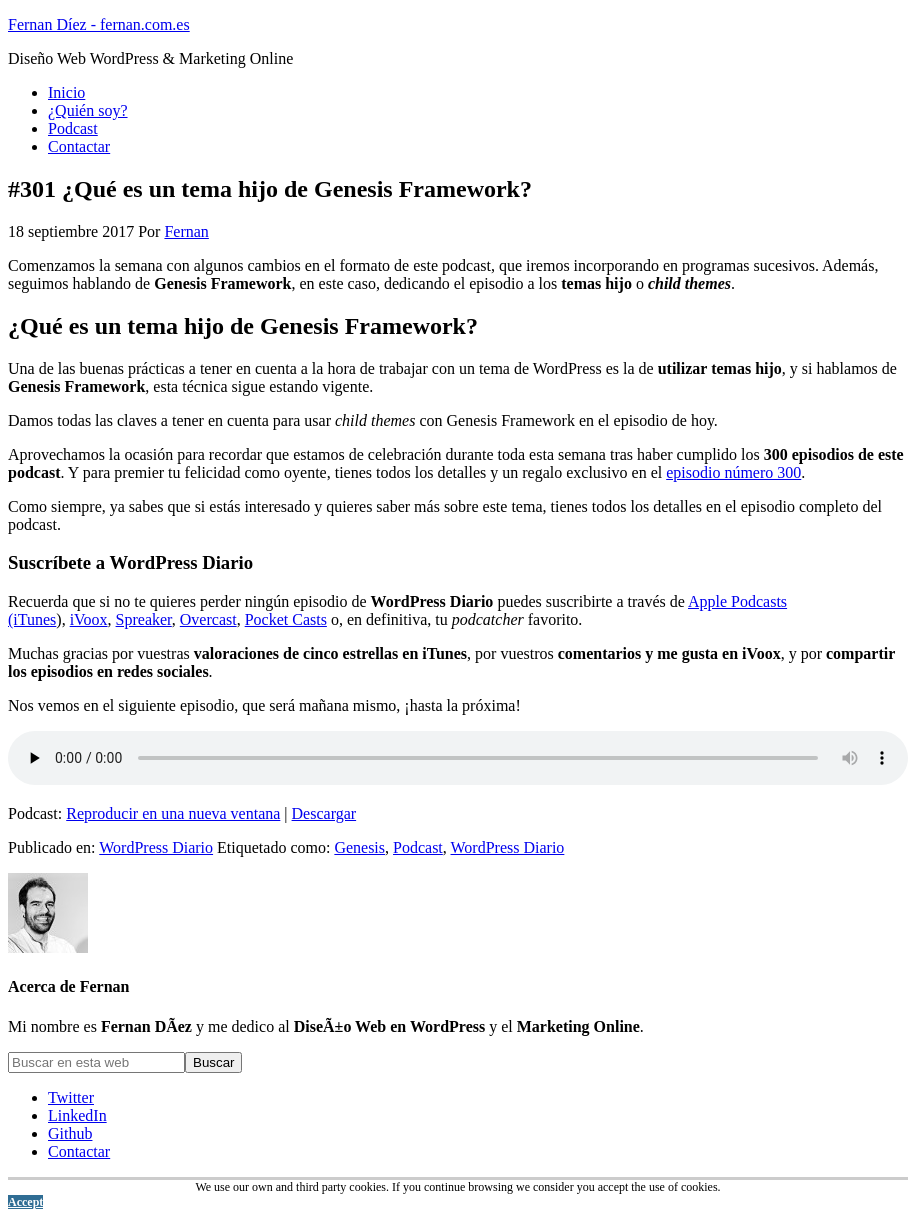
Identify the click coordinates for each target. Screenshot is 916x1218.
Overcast (208, 619)
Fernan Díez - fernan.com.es (99, 24)
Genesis (359, 847)
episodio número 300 (733, 472)
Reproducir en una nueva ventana (173, 813)
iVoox (89, 619)
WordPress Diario (156, 847)
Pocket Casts (286, 619)
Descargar (324, 813)
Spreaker (144, 619)
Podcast (418, 847)
